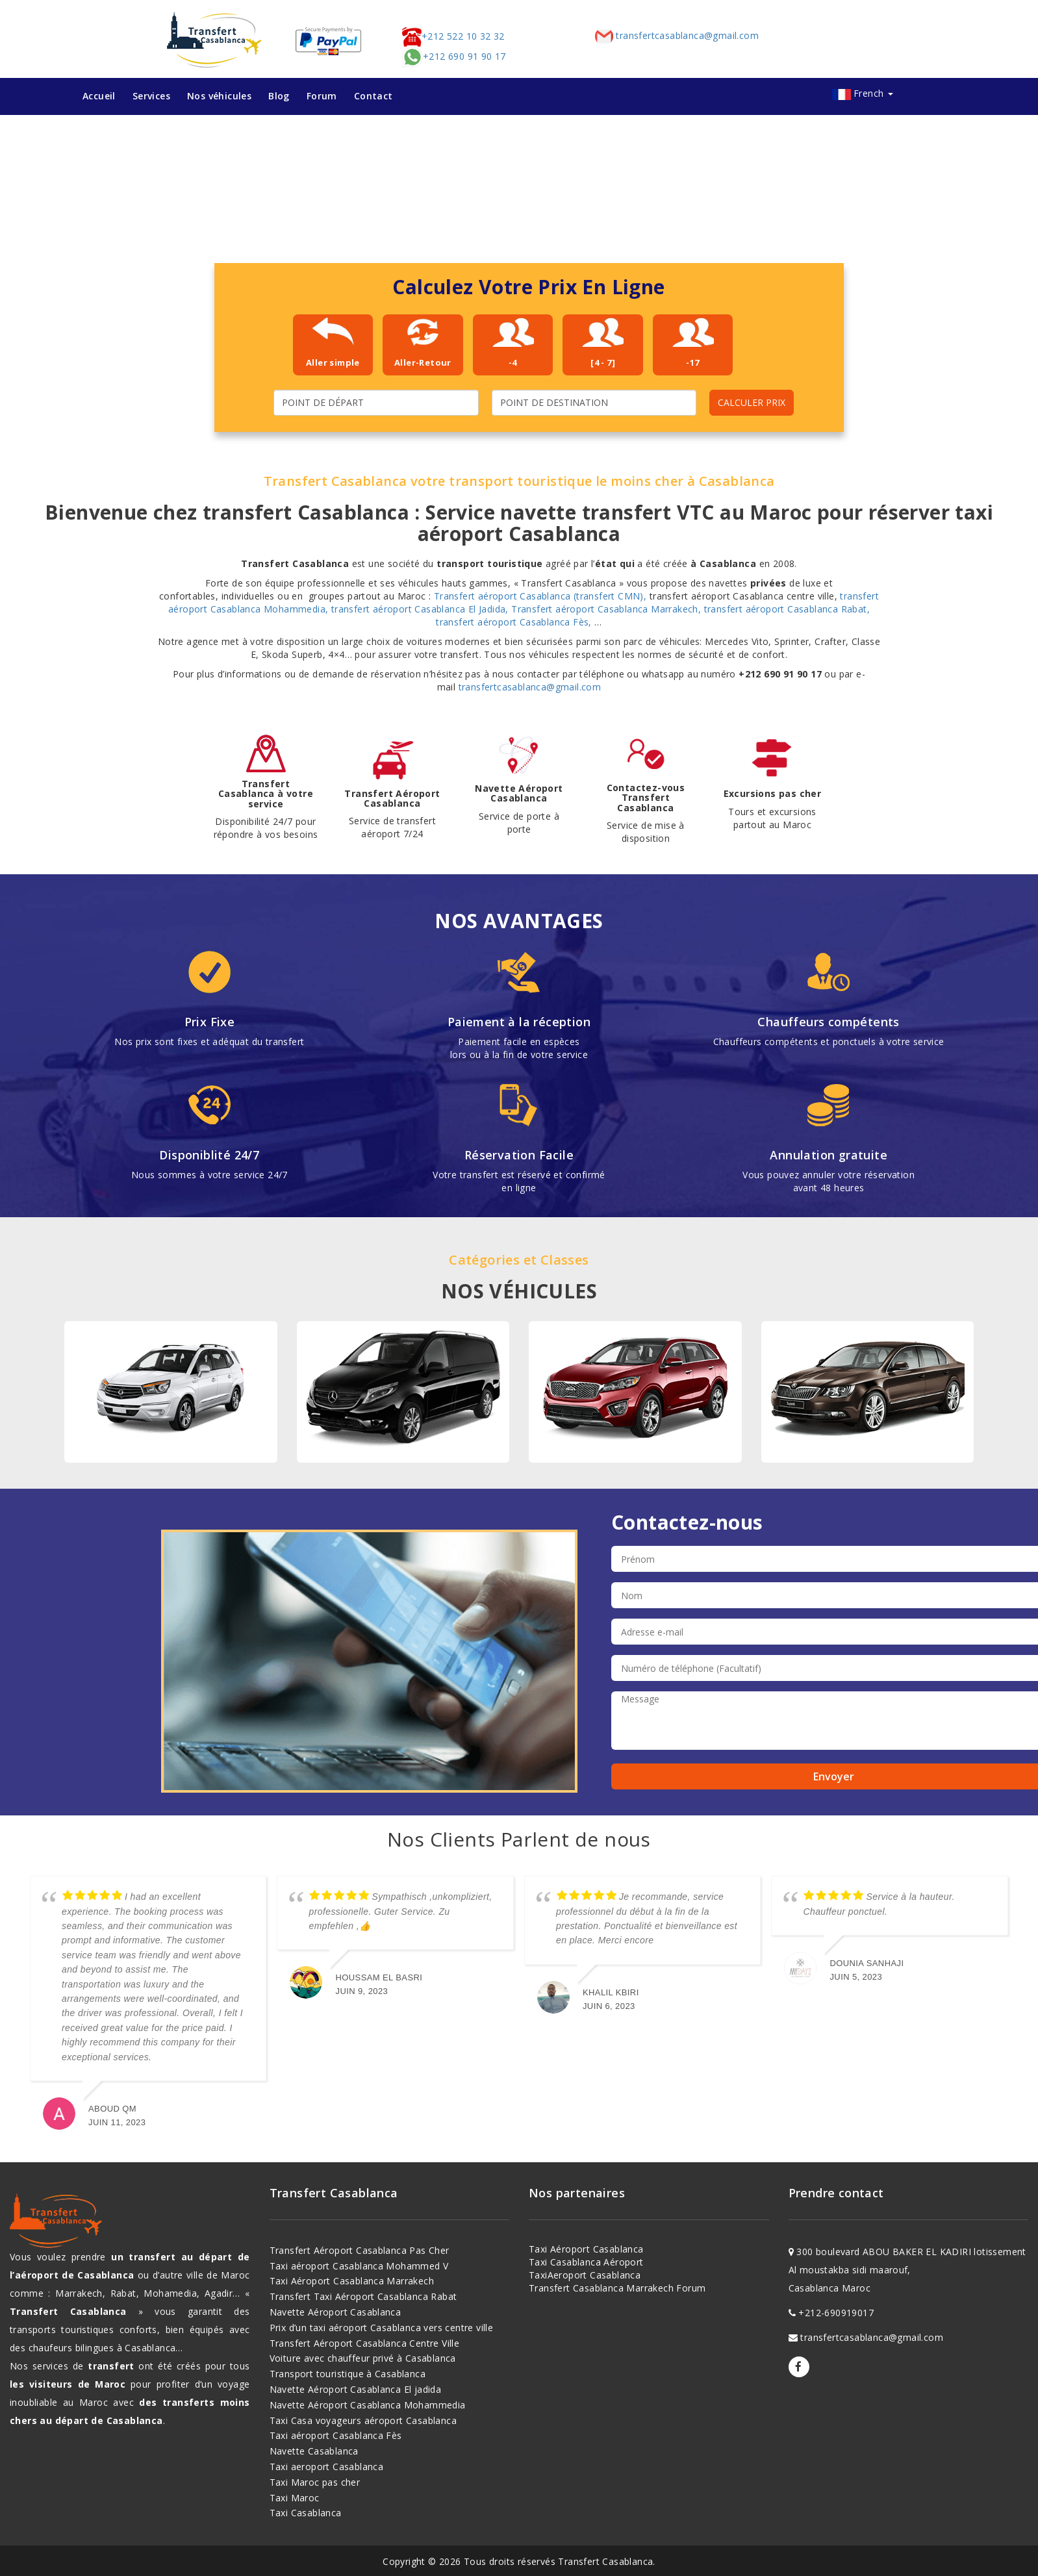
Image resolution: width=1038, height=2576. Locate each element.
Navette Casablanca (314, 2451)
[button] (26, 194)
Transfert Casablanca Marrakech (601, 2288)
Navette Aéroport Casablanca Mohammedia (368, 2405)
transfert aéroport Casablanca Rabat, (787, 609)
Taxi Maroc (295, 2498)
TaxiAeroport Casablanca (584, 2275)
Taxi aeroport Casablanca (327, 2466)
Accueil (99, 96)
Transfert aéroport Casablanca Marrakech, (607, 609)
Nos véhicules (219, 96)
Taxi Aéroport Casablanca (586, 2249)
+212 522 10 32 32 (453, 36)
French (873, 93)
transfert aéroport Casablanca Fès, (515, 622)
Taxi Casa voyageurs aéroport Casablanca (363, 2420)
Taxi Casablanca (306, 2513)
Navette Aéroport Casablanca (335, 2312)
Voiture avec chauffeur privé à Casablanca (363, 2358)
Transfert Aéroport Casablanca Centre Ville (365, 2343)
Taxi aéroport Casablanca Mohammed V (359, 2266)
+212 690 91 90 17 (454, 56)
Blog (279, 96)
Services (151, 96)
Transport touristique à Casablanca (348, 2374)
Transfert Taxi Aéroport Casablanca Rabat (363, 2296)
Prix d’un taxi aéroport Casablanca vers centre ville (382, 2327)
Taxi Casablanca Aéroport (586, 2262)
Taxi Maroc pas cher (315, 2482)
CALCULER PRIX (751, 402)
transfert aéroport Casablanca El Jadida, (421, 609)
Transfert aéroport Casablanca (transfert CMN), (542, 596)
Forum (322, 96)
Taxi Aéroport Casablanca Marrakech (352, 2281)
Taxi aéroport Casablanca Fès (336, 2435)
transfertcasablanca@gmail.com (675, 35)
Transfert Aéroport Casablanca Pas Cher (359, 2250)
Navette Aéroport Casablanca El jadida (356, 2389)
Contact (373, 96)
